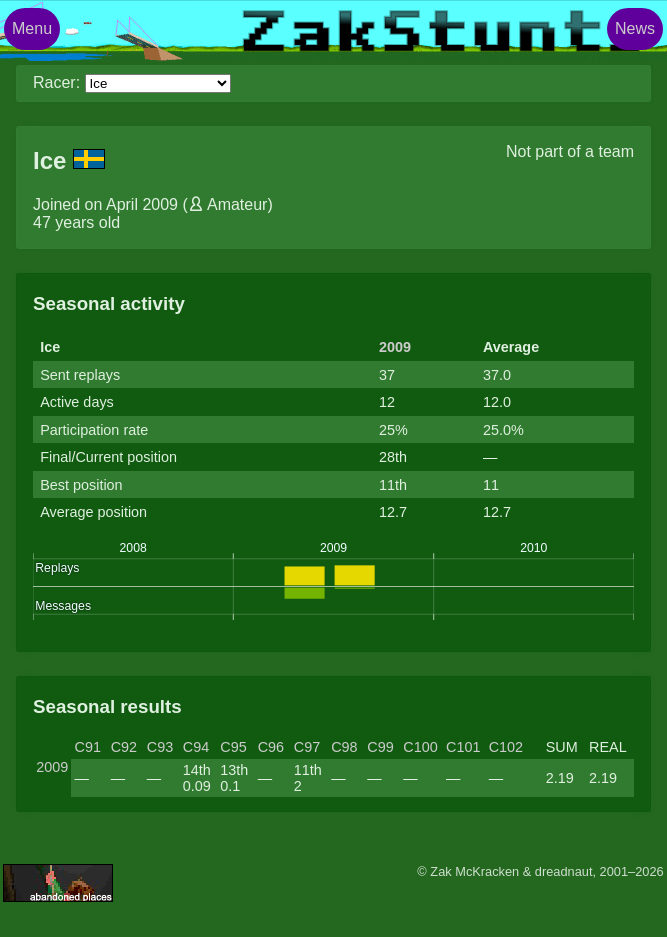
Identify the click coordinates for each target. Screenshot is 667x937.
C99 (380, 747)
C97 (307, 747)
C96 (271, 747)
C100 (420, 747)
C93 (160, 747)
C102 (506, 747)
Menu (32, 28)
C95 (233, 747)
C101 (463, 747)
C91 (88, 747)
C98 (344, 747)
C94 (196, 747)
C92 (124, 747)
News (635, 28)
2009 (395, 347)
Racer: (56, 82)
